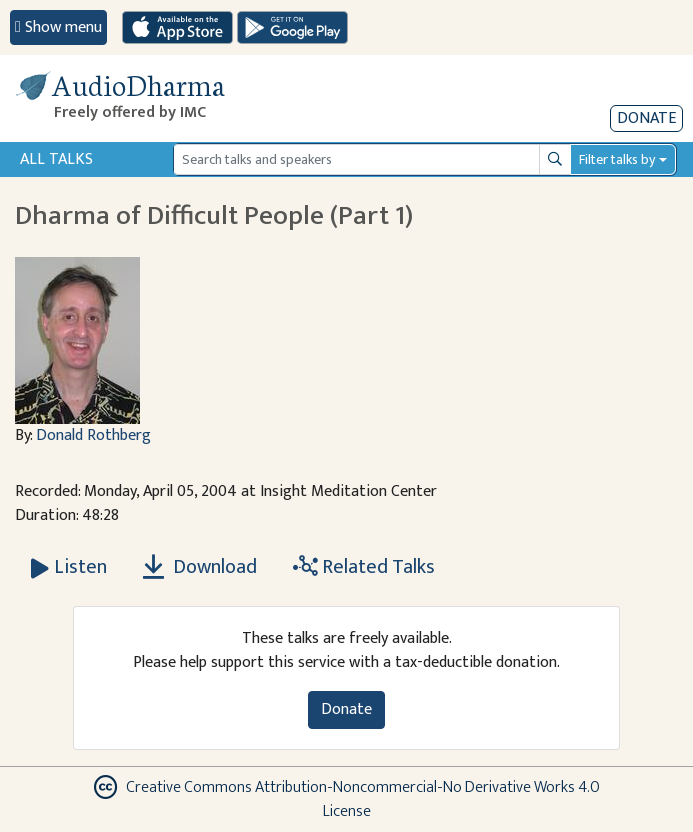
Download (200, 567)
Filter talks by (617, 159)
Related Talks (364, 567)
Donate (646, 118)
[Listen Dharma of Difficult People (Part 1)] (69, 567)
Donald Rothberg (93, 435)
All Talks (56, 159)
